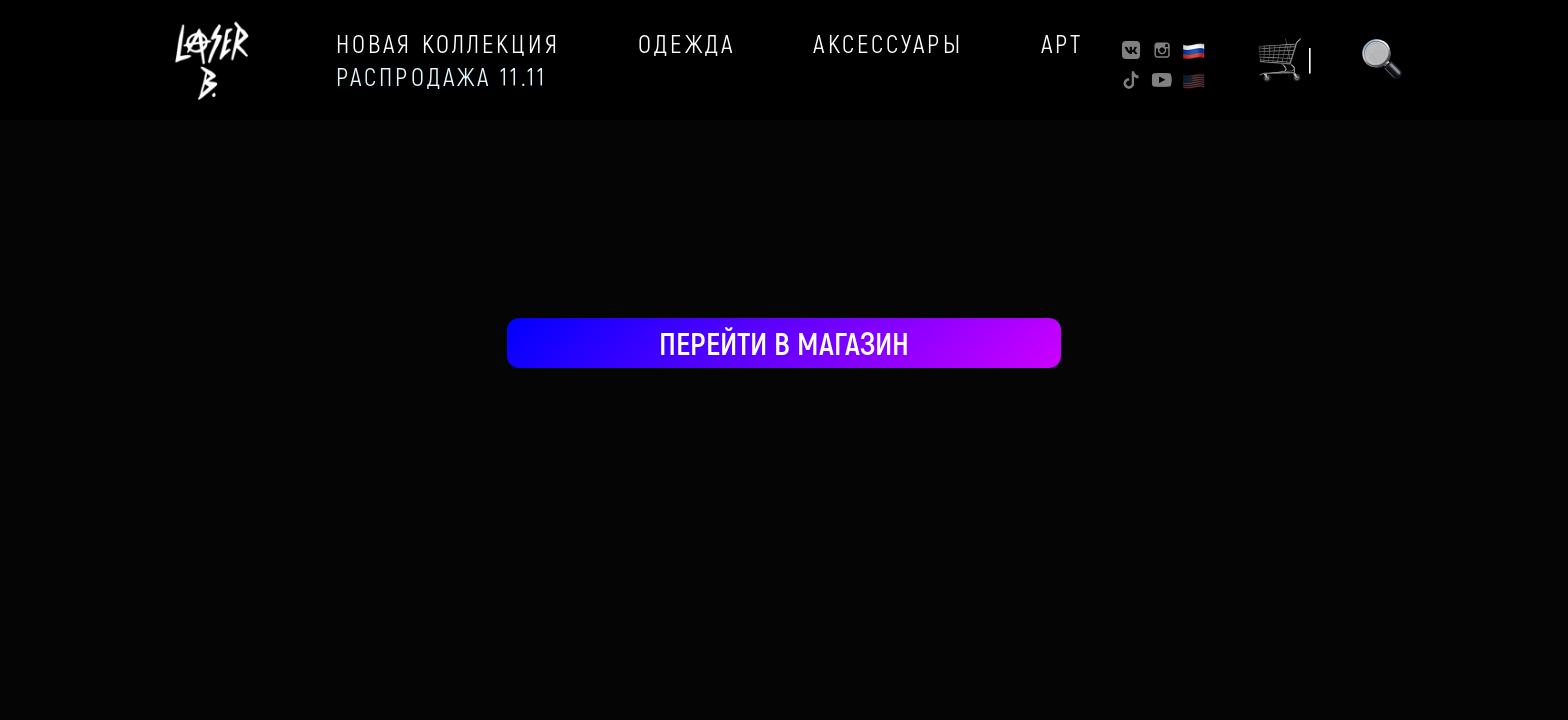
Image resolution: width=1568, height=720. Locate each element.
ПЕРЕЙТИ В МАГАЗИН (784, 342)
